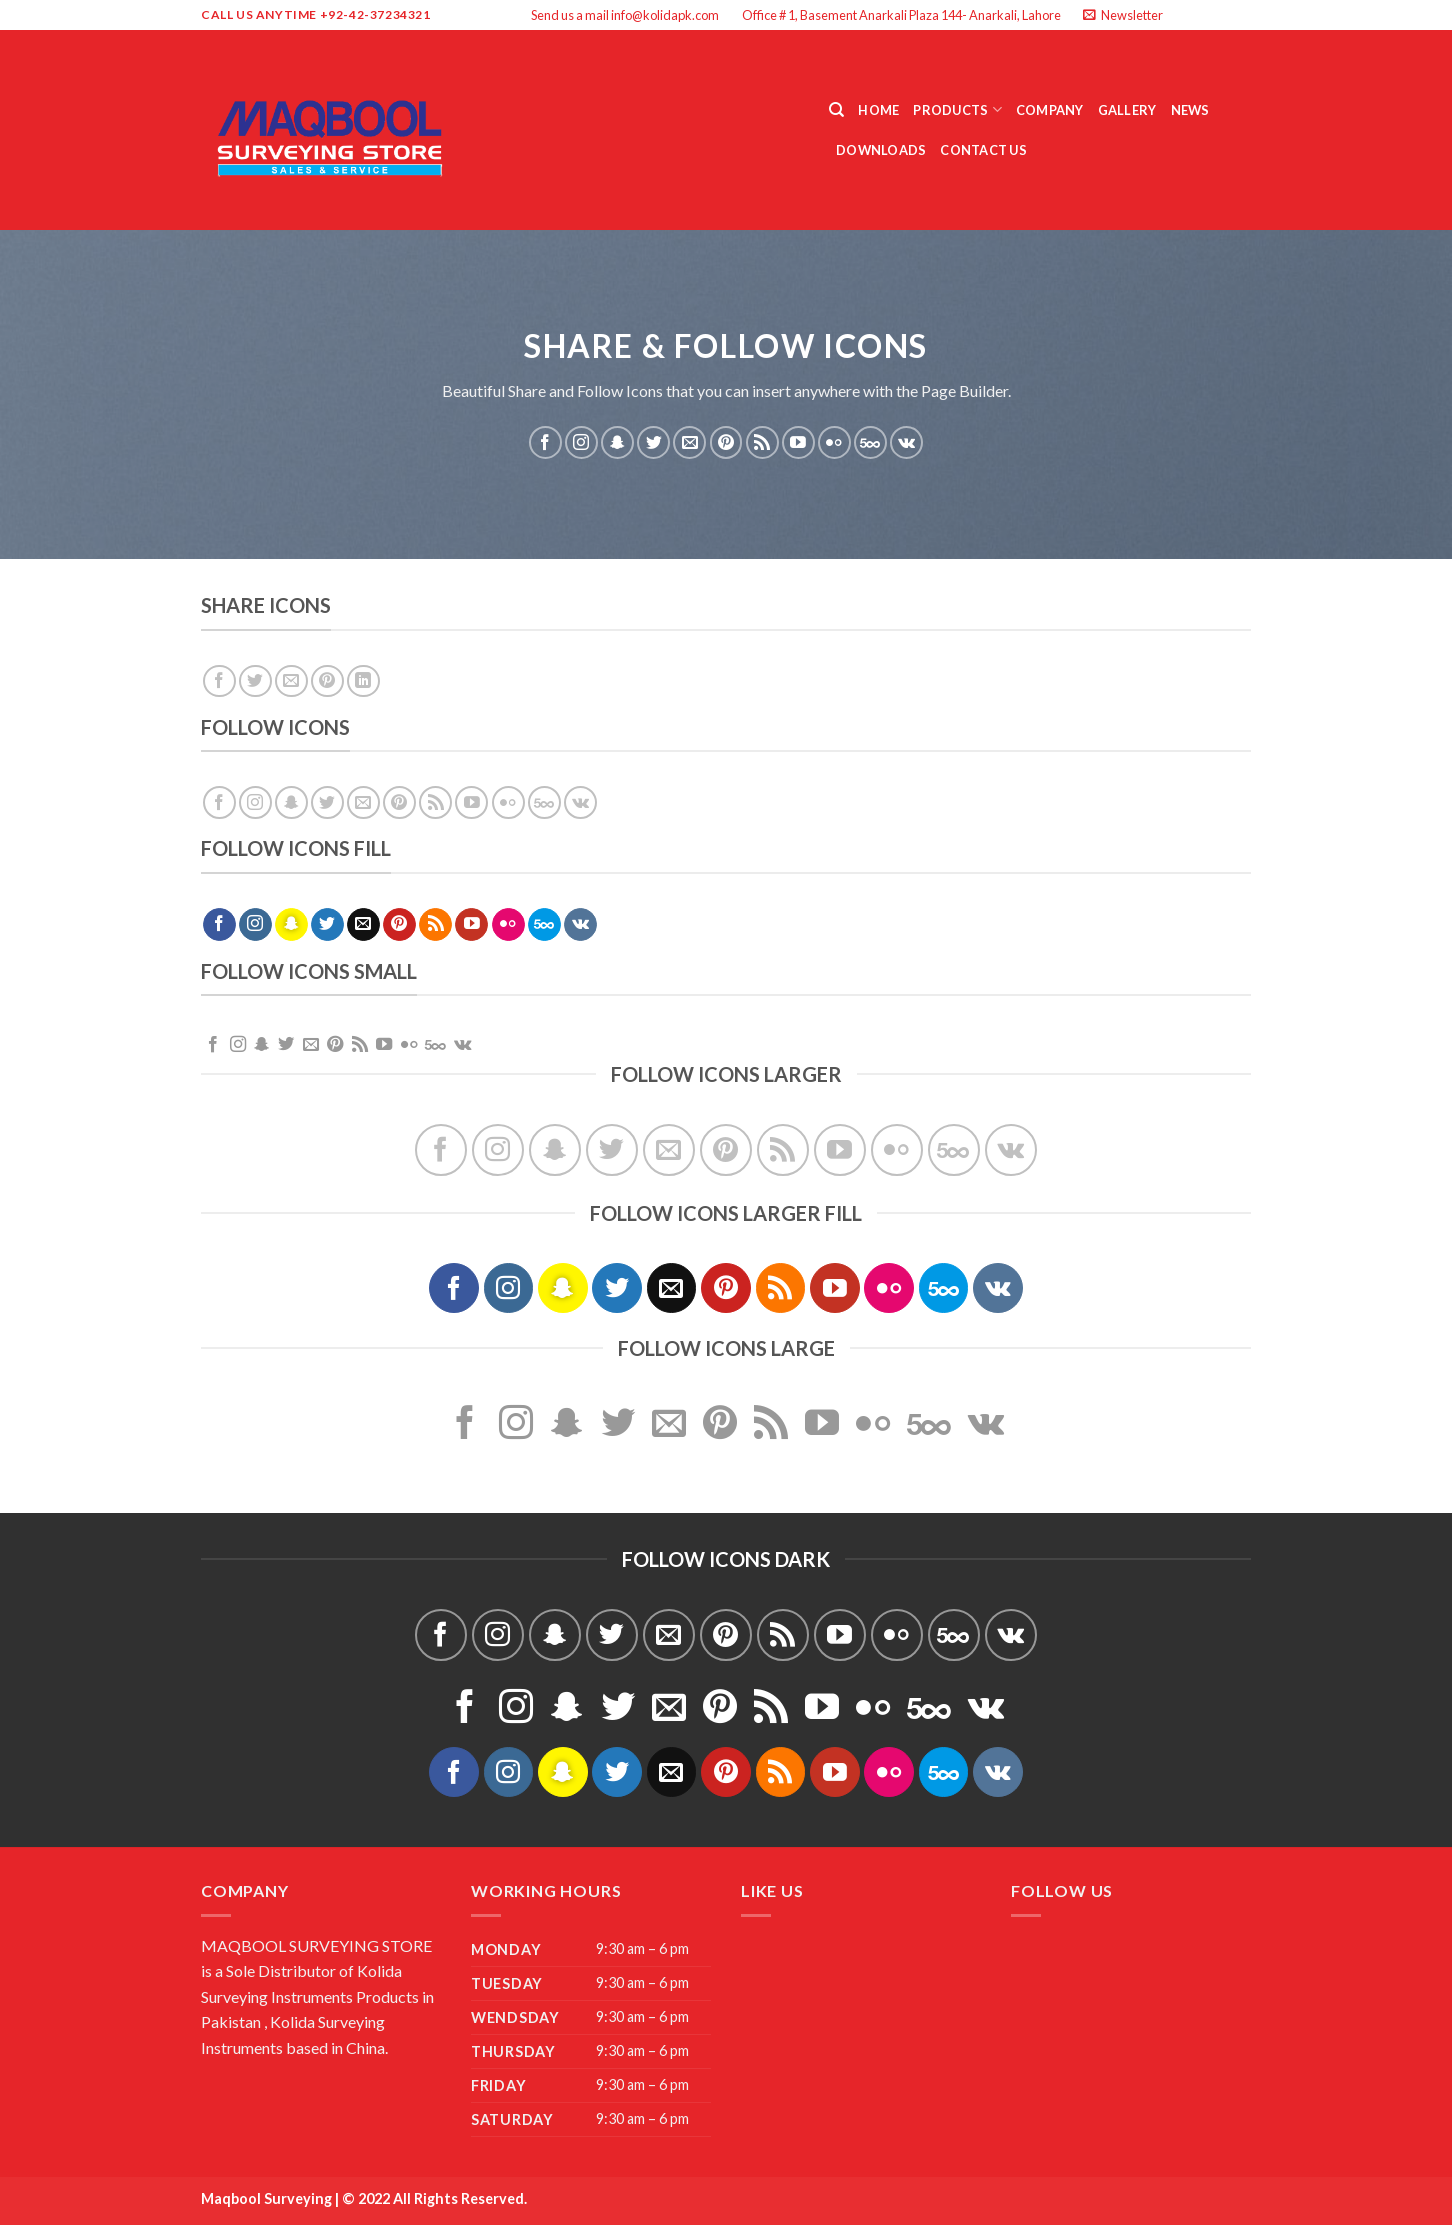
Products (957, 109)
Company (1050, 110)
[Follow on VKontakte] (906, 442)
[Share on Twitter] (255, 681)
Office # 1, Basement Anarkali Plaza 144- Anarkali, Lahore (901, 15)
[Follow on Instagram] (1203, 15)
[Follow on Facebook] (1184, 15)
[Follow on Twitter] (1222, 15)
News (1190, 110)
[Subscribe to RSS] (762, 442)
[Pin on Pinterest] (327, 681)
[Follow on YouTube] (798, 442)
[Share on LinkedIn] (363, 681)
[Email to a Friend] (291, 681)
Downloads (881, 150)
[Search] (836, 110)
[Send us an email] (1241, 15)
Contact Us (983, 150)
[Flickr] (834, 442)
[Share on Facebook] (219, 681)
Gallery (1127, 110)
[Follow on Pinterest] (726, 442)
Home (878, 110)
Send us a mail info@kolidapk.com (625, 15)
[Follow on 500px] (870, 442)
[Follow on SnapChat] (617, 442)
